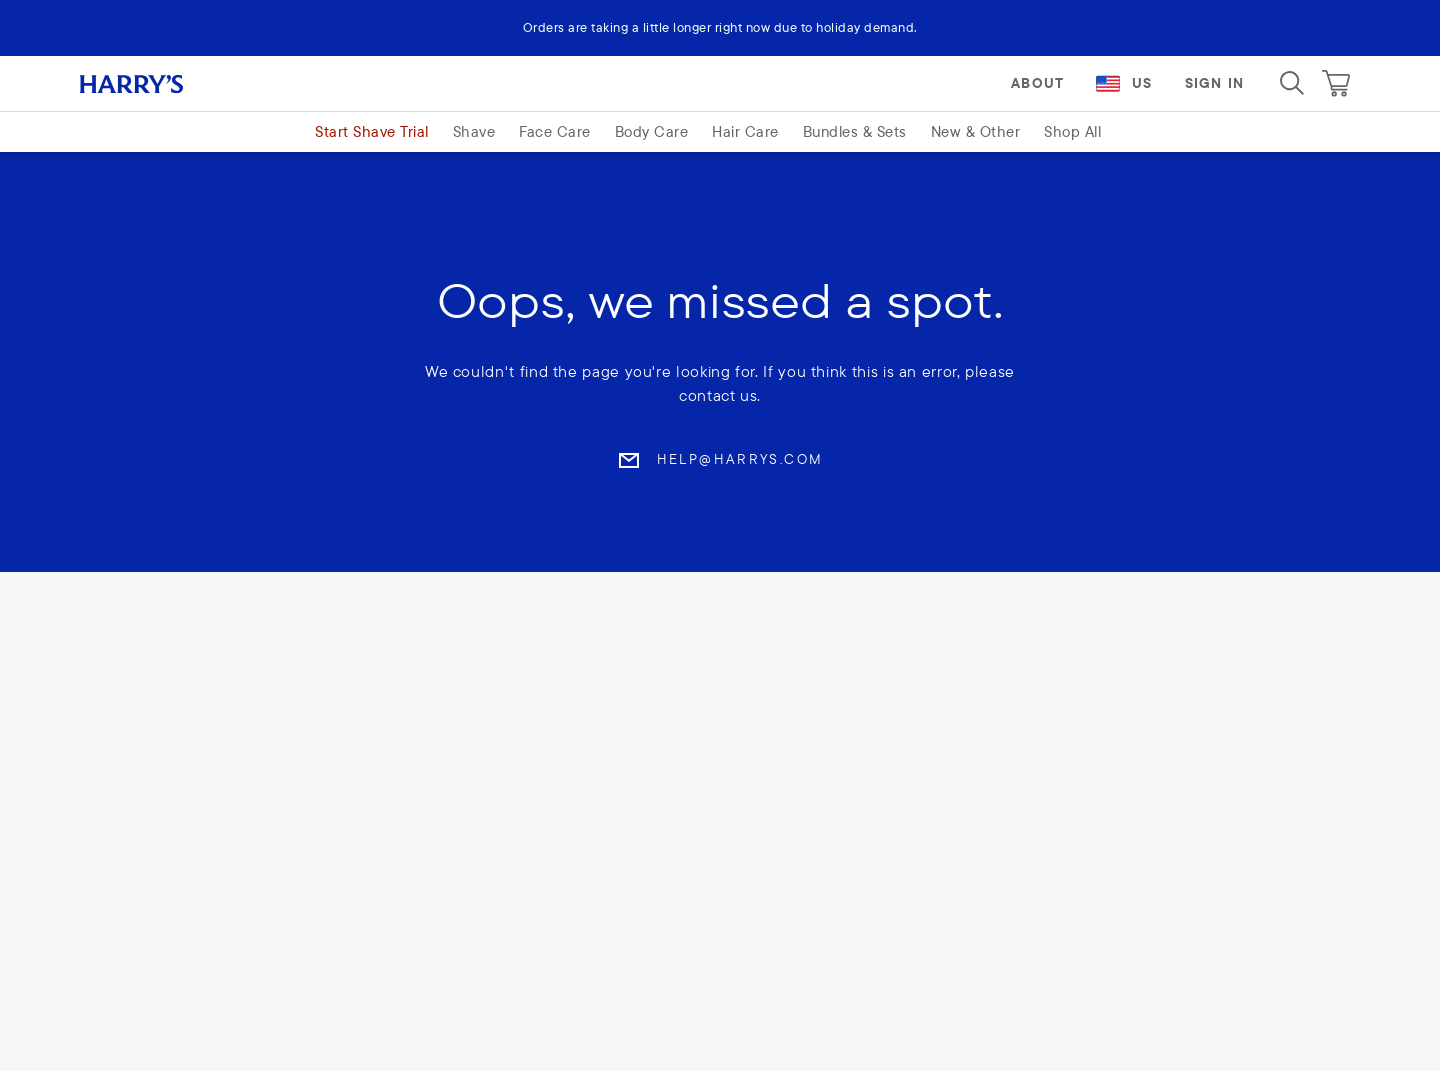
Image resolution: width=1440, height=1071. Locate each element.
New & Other (976, 131)
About (1037, 83)
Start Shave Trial (372, 131)
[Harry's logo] (155, 83)
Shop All (1072, 131)
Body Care (652, 131)
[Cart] (1336, 83)
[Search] (1292, 83)
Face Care (555, 131)
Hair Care (745, 131)
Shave (474, 131)
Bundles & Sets (855, 131)
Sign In (1214, 83)
